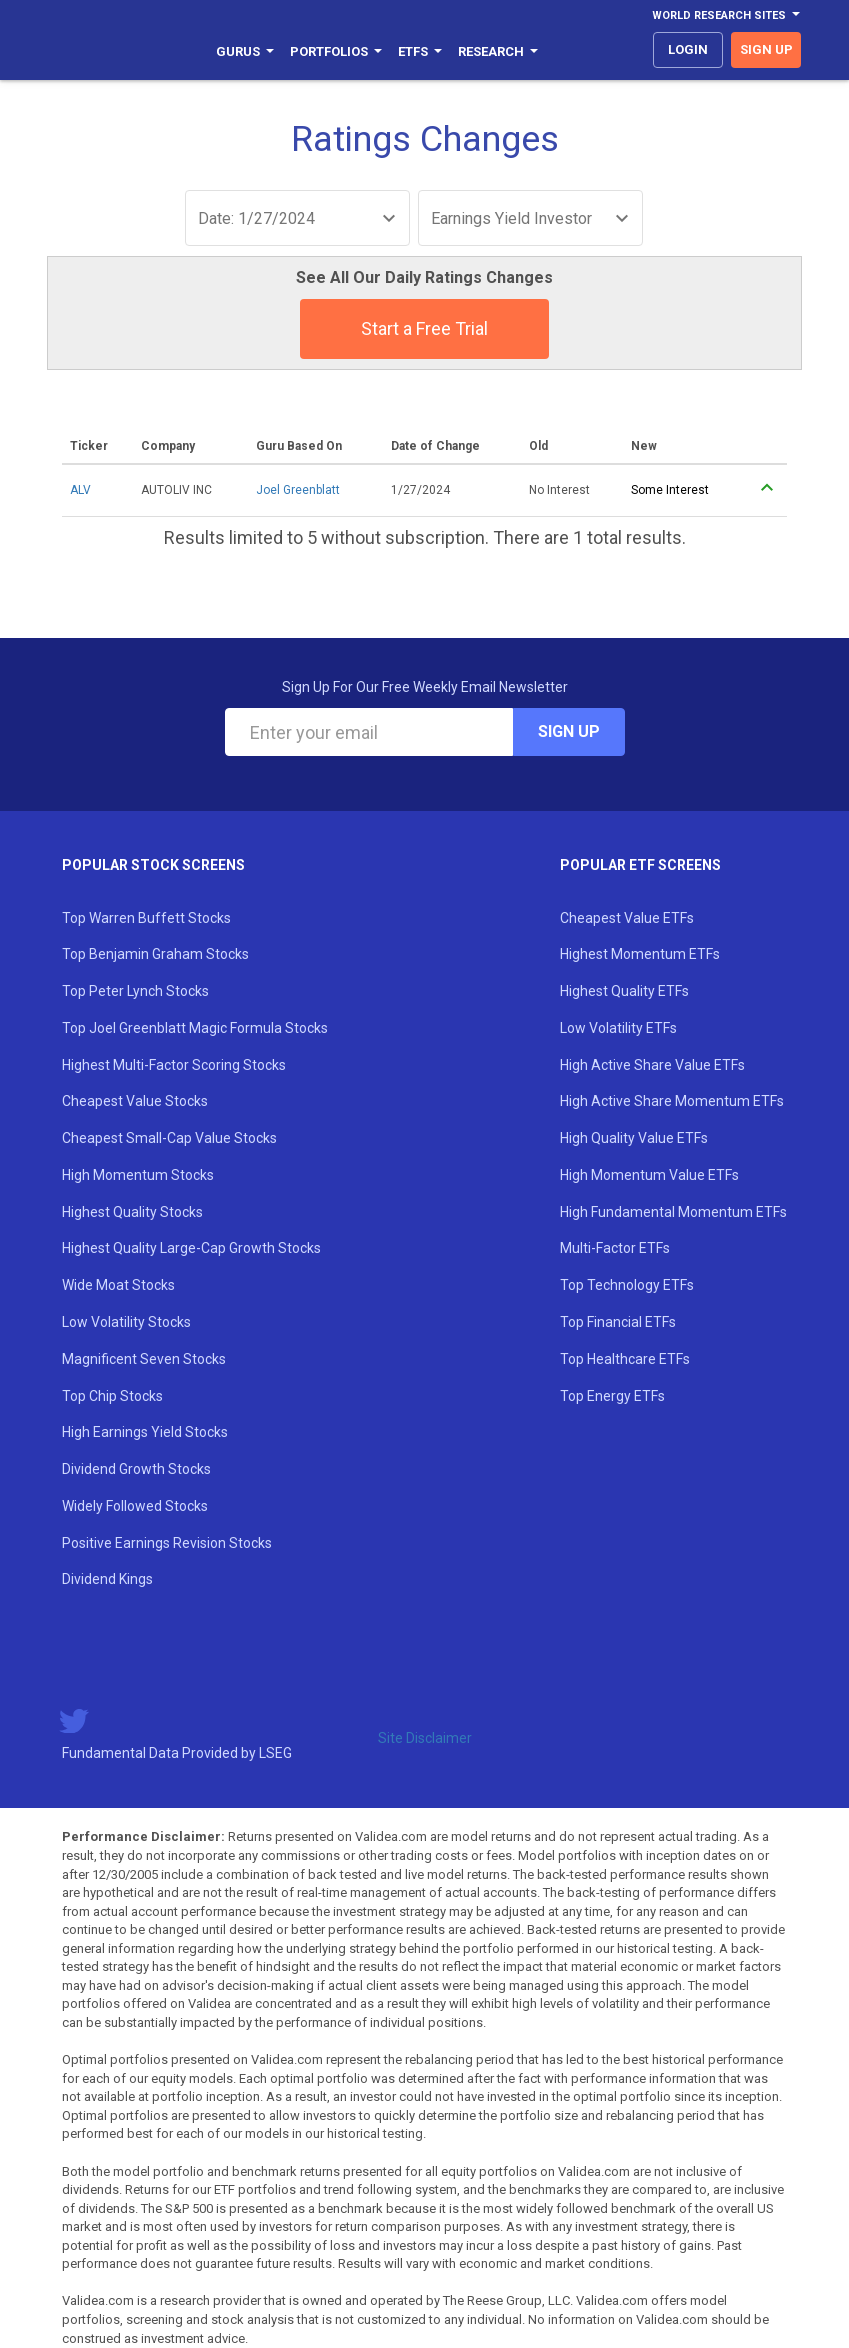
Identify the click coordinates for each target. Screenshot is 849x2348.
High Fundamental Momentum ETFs (673, 1212)
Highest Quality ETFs (624, 991)
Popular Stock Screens (153, 865)
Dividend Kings (107, 1579)
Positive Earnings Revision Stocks (167, 1543)
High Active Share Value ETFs (652, 1065)
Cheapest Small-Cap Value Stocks (169, 1138)
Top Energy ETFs (612, 1396)
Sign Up (569, 731)
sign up (766, 49)
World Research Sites (726, 15)
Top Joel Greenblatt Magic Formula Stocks (195, 1028)
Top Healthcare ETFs (625, 1359)
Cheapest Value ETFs (627, 918)
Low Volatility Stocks (126, 1322)
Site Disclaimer (425, 1738)
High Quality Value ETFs (634, 1138)
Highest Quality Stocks (132, 1212)
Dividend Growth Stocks (136, 1469)
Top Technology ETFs (627, 1285)
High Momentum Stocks (138, 1175)
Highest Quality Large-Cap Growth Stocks (191, 1248)
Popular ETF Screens (640, 865)
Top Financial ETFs (618, 1322)
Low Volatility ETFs (618, 1028)
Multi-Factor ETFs (615, 1248)
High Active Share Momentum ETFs (672, 1101)
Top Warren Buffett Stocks (146, 918)
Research (498, 51)
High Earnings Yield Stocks (145, 1432)
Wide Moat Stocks (118, 1285)
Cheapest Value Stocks (135, 1101)
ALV (80, 490)
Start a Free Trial (424, 328)
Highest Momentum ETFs (640, 954)
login (688, 49)
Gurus (245, 51)
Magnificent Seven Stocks (144, 1359)
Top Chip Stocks (112, 1396)
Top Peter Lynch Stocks (135, 991)
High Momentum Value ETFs (649, 1175)
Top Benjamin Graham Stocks (155, 954)
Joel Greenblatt (298, 490)
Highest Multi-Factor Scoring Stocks (174, 1065)
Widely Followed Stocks (135, 1506)
